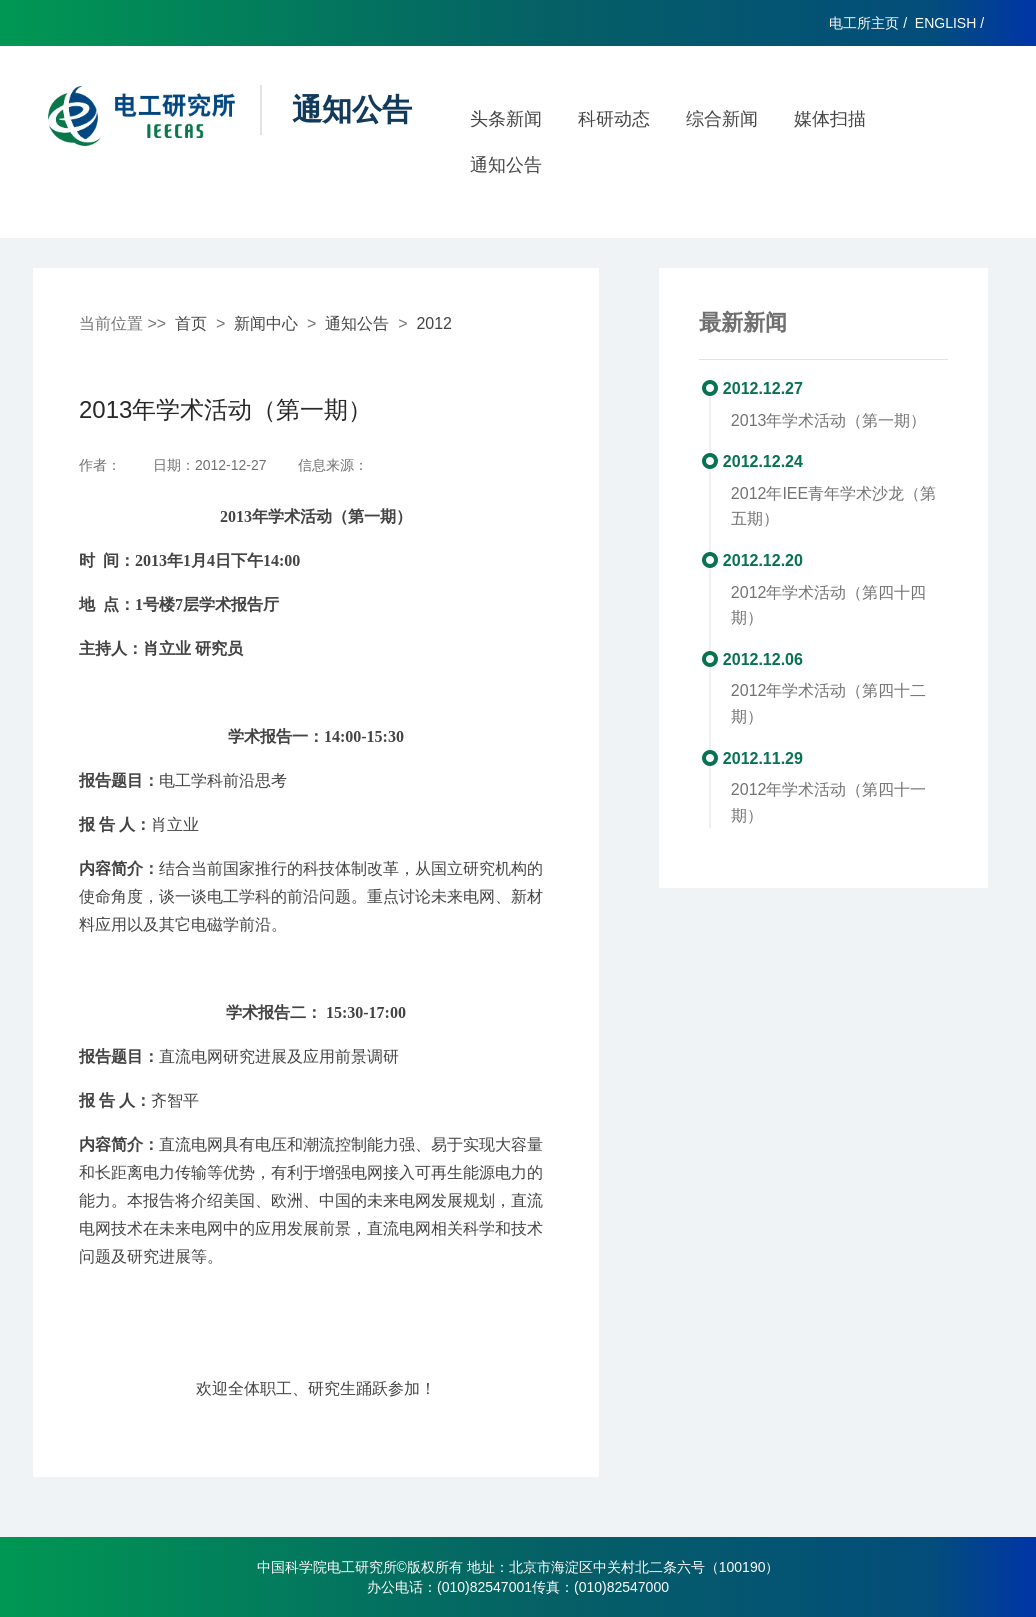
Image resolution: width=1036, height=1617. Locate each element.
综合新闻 (722, 119)
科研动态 (614, 119)
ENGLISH (945, 23)
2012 (434, 323)
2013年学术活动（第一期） (829, 420)
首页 (191, 323)
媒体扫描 (830, 119)
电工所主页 (864, 23)
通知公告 (506, 165)
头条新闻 (506, 119)
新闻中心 (266, 323)
